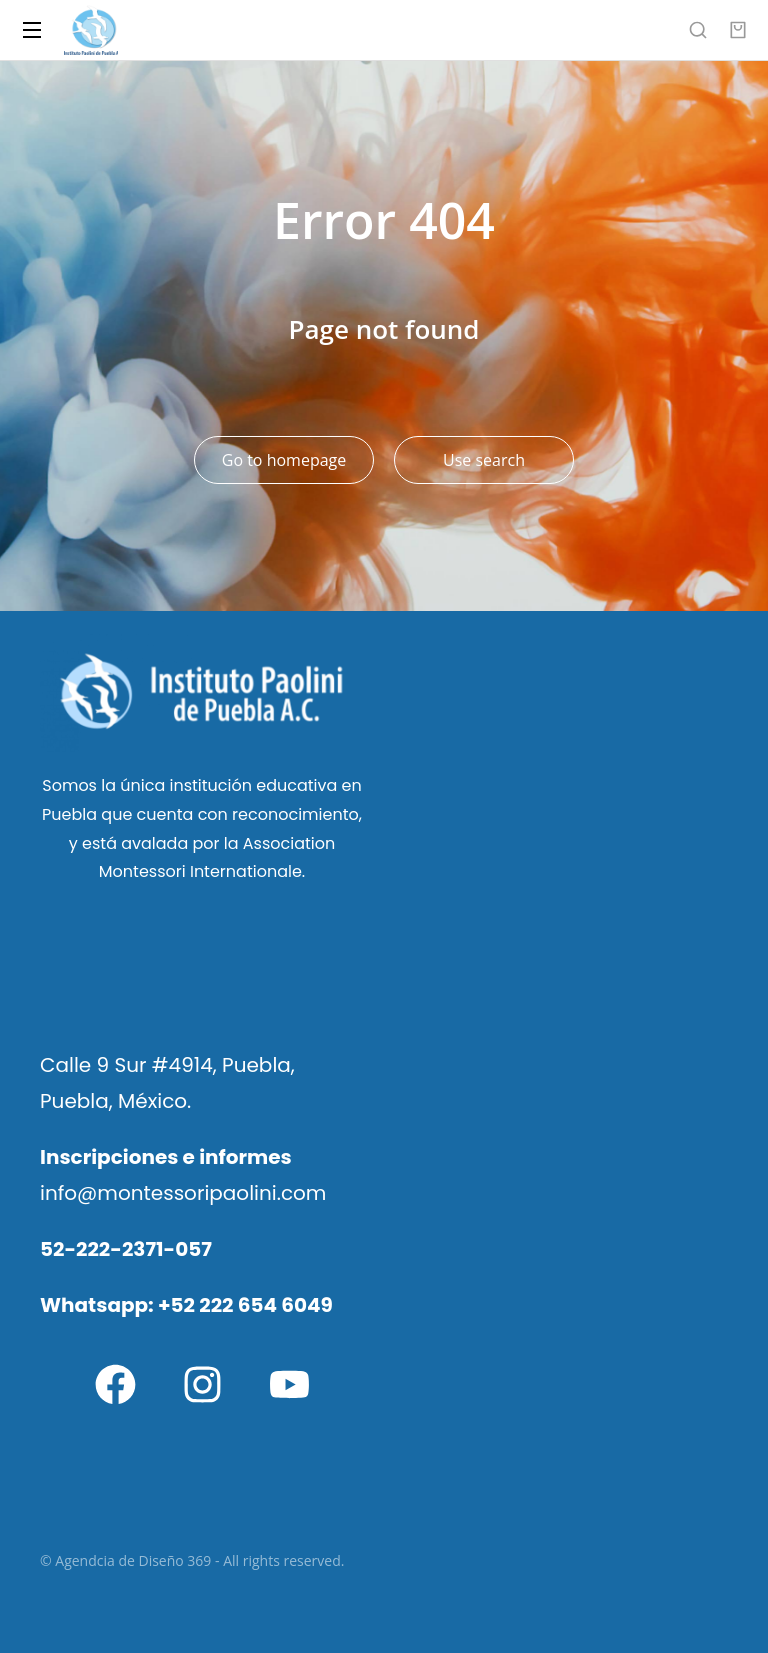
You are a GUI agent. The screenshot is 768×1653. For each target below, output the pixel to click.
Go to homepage (284, 460)
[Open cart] (738, 30)
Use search (484, 460)
